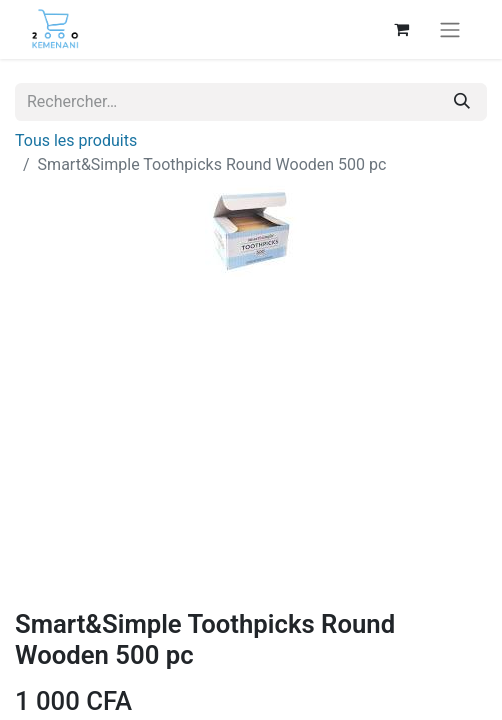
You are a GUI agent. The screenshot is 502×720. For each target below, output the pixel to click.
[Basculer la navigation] (450, 29)
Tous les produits (76, 140)
